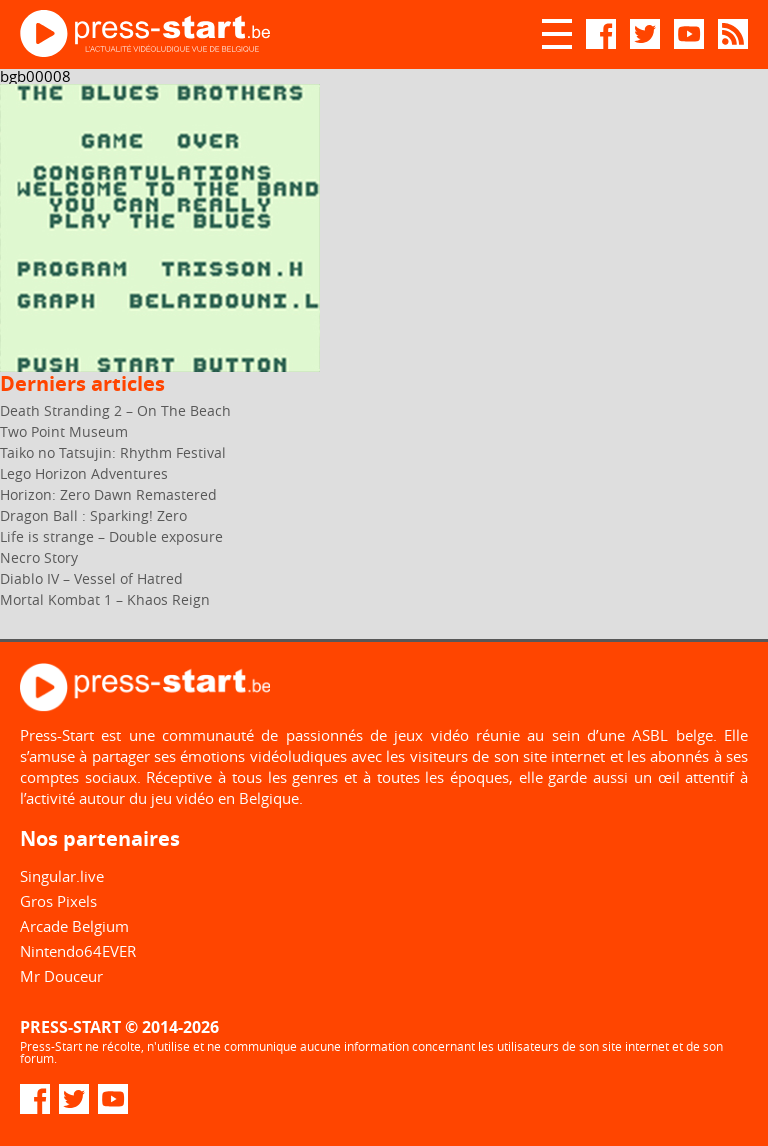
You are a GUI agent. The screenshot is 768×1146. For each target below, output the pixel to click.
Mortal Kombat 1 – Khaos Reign (105, 599)
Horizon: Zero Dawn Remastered (108, 494)
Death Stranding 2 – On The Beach (115, 410)
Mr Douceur (61, 976)
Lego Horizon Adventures (84, 473)
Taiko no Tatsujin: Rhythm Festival (113, 452)
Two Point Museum (64, 431)
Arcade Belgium (74, 926)
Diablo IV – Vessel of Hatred (91, 578)
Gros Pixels (58, 901)
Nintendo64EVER (78, 951)
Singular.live (62, 876)
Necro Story (39, 557)
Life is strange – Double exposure (111, 536)
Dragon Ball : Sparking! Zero (93, 515)
